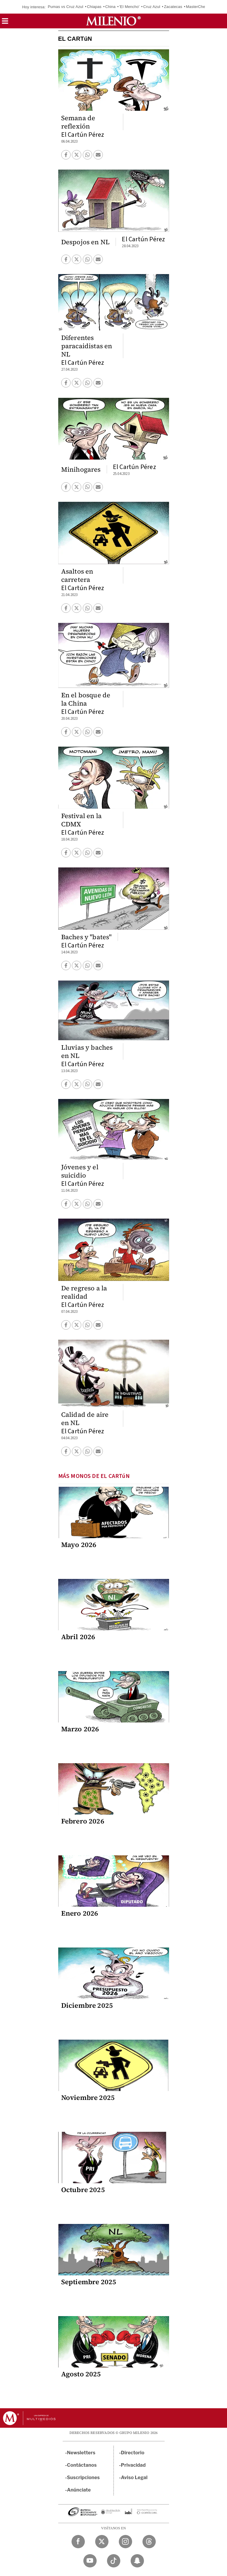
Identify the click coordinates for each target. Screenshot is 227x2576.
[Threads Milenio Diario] (149, 2541)
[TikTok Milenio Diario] (113, 2560)
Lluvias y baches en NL (87, 1051)
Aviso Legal (134, 2477)
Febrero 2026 (82, 1821)
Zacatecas (173, 6)
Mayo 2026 (79, 1544)
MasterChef (196, 6)
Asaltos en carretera (77, 575)
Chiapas (94, 6)
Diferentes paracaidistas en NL (86, 346)
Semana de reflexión (78, 122)
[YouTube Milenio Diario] (90, 2560)
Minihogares (81, 469)
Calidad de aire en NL (85, 1418)
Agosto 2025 (81, 2374)
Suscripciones (83, 2477)
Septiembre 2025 (88, 2282)
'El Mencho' (129, 6)
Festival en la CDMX (81, 819)
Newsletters (81, 2452)
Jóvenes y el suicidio (79, 1171)
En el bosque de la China (86, 699)
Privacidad (133, 2465)
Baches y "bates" (86, 936)
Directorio (133, 2452)
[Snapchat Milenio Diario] (137, 2560)
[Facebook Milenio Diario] (78, 2541)
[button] (5, 22)
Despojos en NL (85, 241)
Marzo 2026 (80, 1729)
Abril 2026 (78, 1637)
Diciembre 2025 (87, 2005)
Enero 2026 (79, 1913)
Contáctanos (82, 2465)
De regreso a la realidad (84, 1292)
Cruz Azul (151, 6)
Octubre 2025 (83, 2189)
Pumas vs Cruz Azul (65, 6)
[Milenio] (113, 21)
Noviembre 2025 (88, 2097)
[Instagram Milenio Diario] (125, 2541)
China (110, 6)
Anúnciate (79, 2490)
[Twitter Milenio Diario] (101, 2541)
